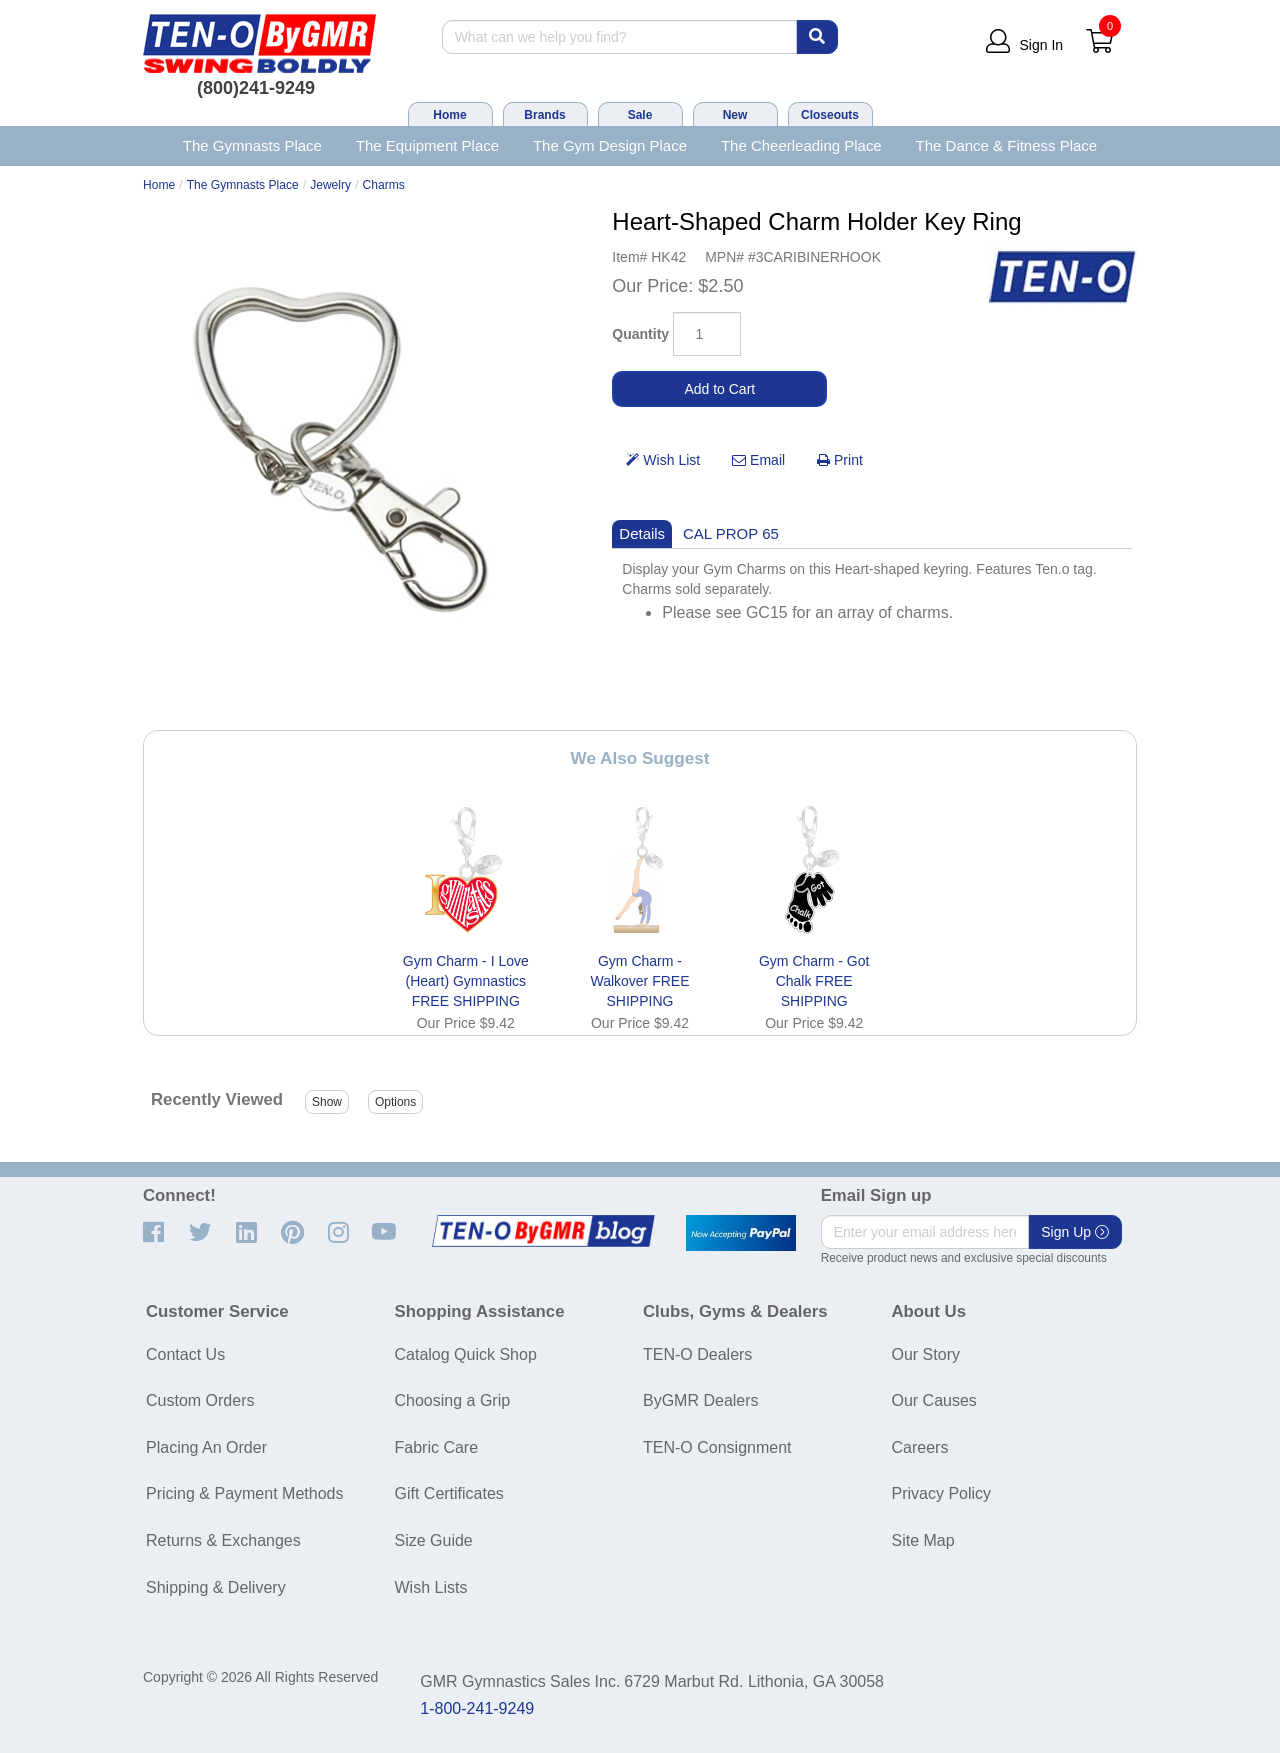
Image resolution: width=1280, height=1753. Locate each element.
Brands (544, 115)
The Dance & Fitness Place (1007, 145)
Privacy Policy (942, 1493)
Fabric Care (437, 1447)
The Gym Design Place (610, 145)
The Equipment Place (427, 145)
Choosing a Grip (453, 1400)
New (735, 115)
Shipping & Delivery (216, 1587)
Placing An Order (206, 1447)
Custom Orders (200, 1400)
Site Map (923, 1540)
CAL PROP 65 (731, 533)
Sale (640, 115)
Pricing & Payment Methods (244, 1493)
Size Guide (434, 1540)
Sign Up (1075, 1232)
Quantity (640, 334)
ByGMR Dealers (701, 1400)
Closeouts (830, 115)
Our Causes (934, 1400)
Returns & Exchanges (223, 1540)
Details (642, 533)
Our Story (926, 1354)
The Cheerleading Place (801, 145)
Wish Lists (431, 1587)
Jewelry (330, 185)
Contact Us (185, 1354)
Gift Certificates (449, 1493)
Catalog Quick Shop (466, 1354)
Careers (920, 1447)
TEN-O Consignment (717, 1447)
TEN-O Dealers (697, 1354)
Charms (384, 185)
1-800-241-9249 (477, 1708)
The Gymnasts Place (252, 145)
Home (449, 115)
